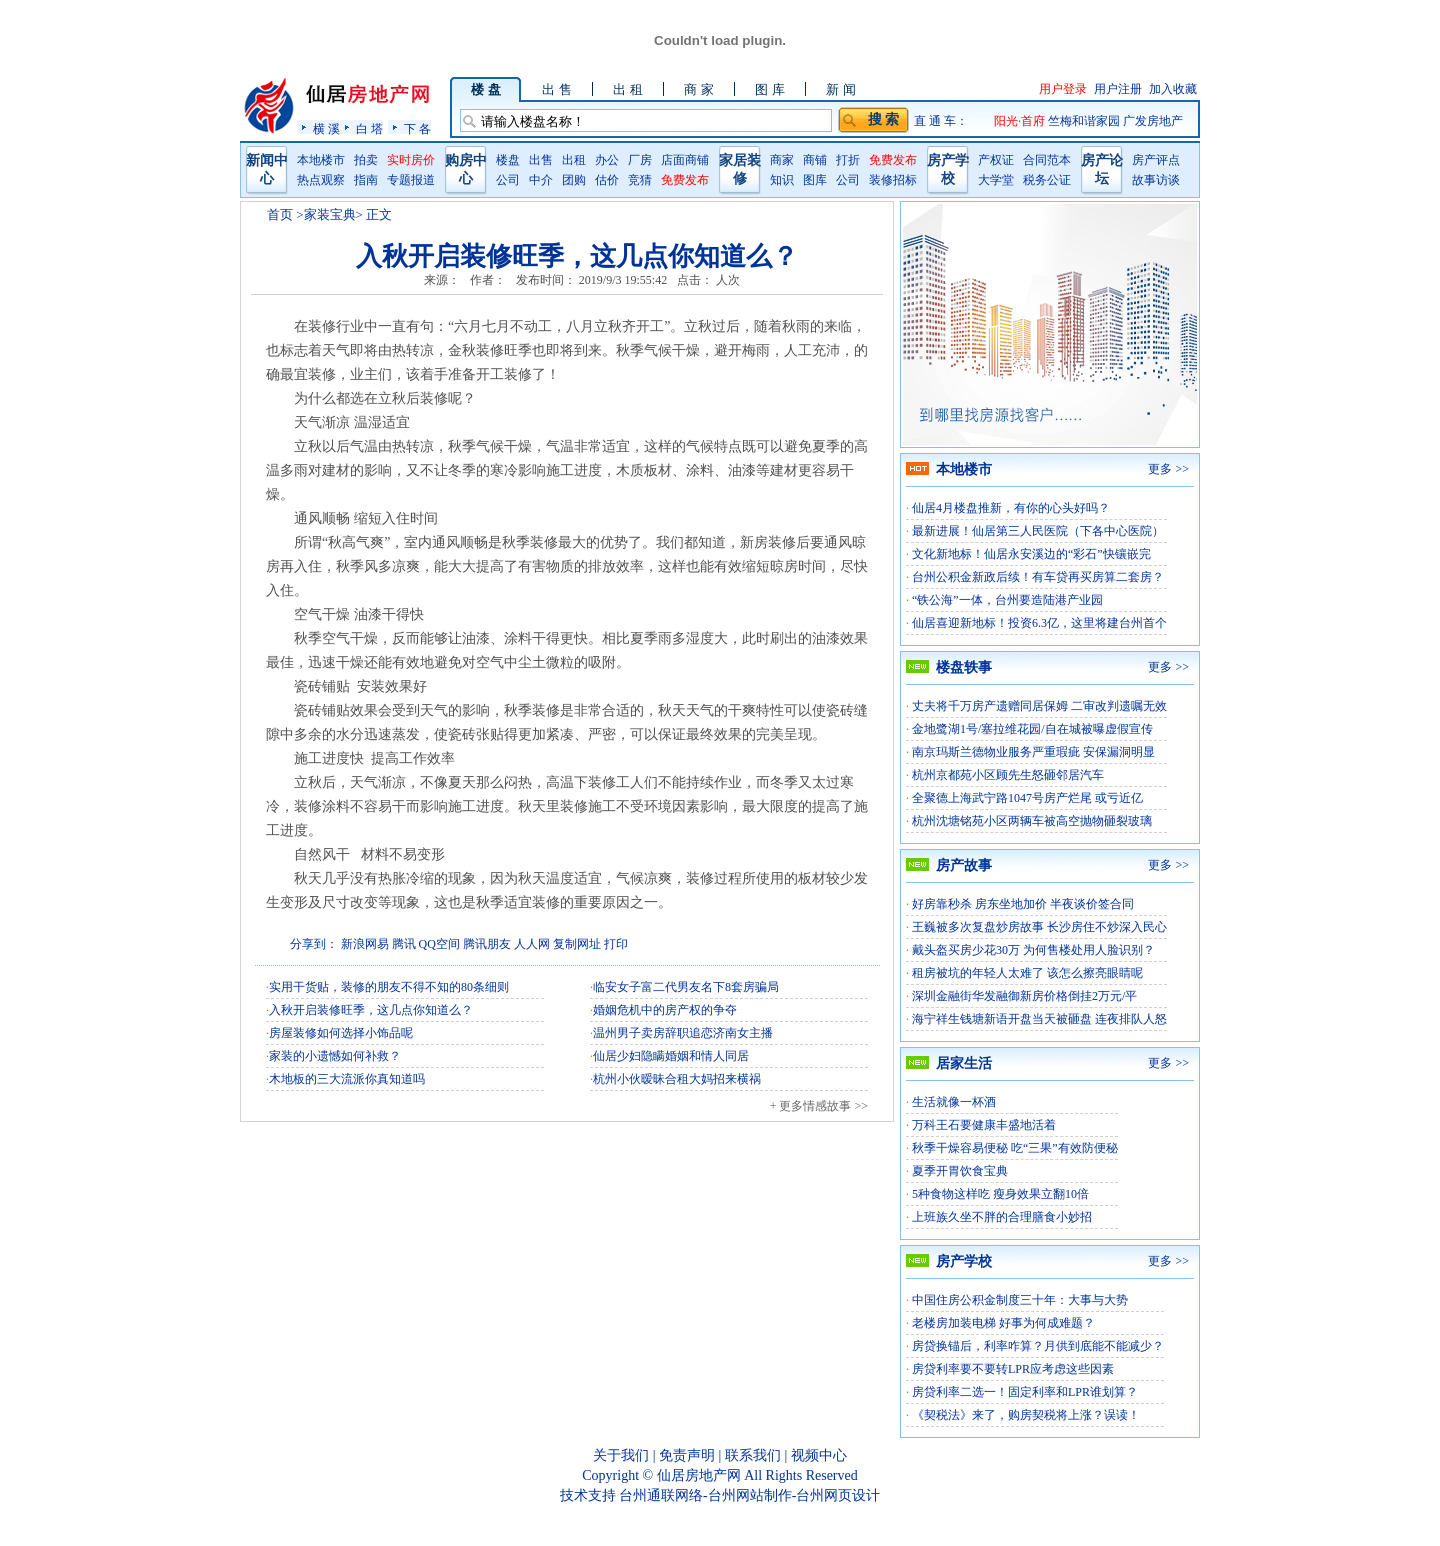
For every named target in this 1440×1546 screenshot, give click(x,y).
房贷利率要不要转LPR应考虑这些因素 (1013, 1369)
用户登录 (1063, 89)
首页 (280, 214)
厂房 (640, 160)
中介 (541, 180)
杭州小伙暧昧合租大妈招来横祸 (677, 1079)
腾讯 (404, 944)
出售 (541, 160)
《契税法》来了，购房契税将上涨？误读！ (1026, 1415)
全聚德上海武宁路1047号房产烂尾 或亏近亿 (1027, 798)
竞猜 (640, 180)
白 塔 (369, 128)
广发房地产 (1153, 121)
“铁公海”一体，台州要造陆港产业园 (1007, 600)
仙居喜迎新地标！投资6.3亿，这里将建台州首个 (1039, 623)
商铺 (815, 160)
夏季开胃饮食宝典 (960, 1171)
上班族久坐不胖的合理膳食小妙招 (1002, 1217)
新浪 (353, 944)
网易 (377, 944)
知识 (782, 180)
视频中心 (819, 1455)
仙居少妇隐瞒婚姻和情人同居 (671, 1056)
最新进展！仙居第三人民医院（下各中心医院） (1038, 531)
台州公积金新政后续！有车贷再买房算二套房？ (1038, 577)
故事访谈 (1156, 180)
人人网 (532, 944)
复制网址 (577, 944)
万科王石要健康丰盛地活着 (984, 1125)
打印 (616, 944)
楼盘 (508, 160)
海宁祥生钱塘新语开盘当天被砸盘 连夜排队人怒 (1039, 1019)
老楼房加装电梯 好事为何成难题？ (1003, 1323)
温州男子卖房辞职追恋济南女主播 (683, 1033)
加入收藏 (1173, 89)
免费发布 (685, 180)
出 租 (627, 89)
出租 (574, 160)
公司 (508, 180)
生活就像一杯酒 (954, 1102)
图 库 (769, 89)
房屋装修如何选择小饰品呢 (341, 1033)
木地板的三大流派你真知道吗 (347, 1079)
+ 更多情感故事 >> (819, 1106)
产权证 (996, 160)
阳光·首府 (1021, 121)
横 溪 (326, 128)
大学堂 (996, 180)
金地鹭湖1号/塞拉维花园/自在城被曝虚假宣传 (1032, 729)
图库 (815, 180)
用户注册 (1118, 89)
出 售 (556, 89)
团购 (574, 180)
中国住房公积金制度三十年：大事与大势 (1020, 1300)
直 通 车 (935, 121)
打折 (848, 160)
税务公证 (1047, 180)
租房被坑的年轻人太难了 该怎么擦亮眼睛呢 (1027, 973)
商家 (782, 160)
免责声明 (687, 1455)
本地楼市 (321, 160)
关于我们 (621, 1455)
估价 (607, 180)
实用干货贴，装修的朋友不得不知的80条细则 (389, 987)
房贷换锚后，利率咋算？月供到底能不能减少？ (1038, 1346)
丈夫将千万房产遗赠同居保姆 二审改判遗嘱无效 (1039, 706)
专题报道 (411, 180)
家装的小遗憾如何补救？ (335, 1056)
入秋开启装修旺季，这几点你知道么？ (371, 1010)
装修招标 (893, 180)
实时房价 (411, 160)
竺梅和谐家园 (1085, 121)
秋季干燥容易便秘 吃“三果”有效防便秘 (1015, 1148)
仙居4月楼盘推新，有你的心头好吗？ (1011, 508)
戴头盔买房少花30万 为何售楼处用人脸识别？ (1033, 950)
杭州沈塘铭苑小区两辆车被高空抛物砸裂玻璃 (1032, 821)
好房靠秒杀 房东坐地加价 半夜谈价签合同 (1023, 904)
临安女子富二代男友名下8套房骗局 (686, 987)
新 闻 (840, 89)
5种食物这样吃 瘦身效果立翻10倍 (1000, 1194)
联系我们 (753, 1455)
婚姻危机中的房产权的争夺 (665, 1010)
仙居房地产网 (699, 1475)
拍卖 (366, 160)
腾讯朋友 (487, 944)
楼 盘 (485, 89)
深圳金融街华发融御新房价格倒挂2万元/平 (1024, 996)
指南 (366, 180)
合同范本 (1047, 160)
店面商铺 (685, 160)
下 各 (417, 128)
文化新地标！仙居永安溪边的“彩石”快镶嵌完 (1031, 554)
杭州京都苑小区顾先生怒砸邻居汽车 (1008, 775)
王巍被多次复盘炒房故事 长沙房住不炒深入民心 (1039, 927)
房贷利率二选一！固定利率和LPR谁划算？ (1025, 1392)
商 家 (698, 89)
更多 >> (1168, 469)
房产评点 (1156, 160)
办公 (607, 160)
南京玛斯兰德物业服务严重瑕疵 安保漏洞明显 (1033, 752)
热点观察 (321, 180)
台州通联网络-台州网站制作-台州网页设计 (749, 1495)
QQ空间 (439, 944)
